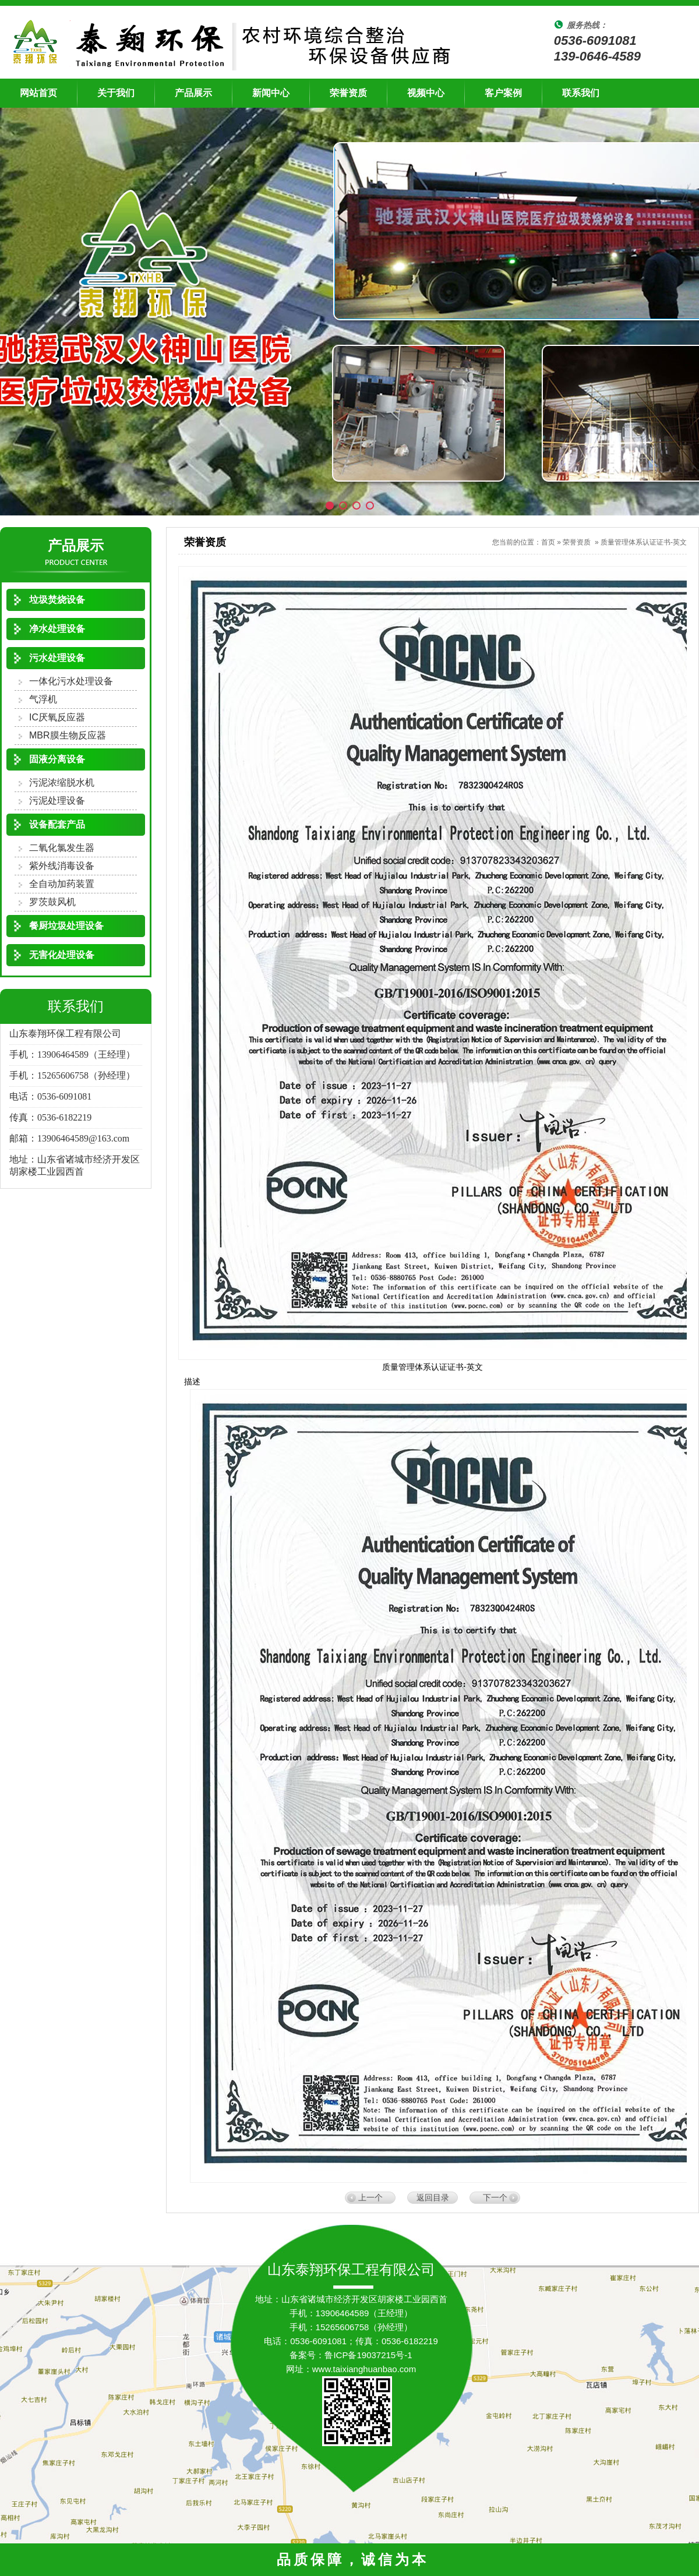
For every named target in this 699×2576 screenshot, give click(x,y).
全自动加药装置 (61, 884)
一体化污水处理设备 (71, 681)
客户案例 (503, 93)
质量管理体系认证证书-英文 (644, 542)
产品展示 (193, 93)
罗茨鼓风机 (52, 902)
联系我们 (580, 93)
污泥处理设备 (57, 800)
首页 (548, 542)
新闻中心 (271, 93)
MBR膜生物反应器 (67, 735)
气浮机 (43, 699)
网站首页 (38, 93)
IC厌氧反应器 (57, 717)
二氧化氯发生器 (61, 848)
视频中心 (425, 93)
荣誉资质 (348, 93)
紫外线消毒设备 (61, 866)
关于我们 (116, 93)
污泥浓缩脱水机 (61, 782)
